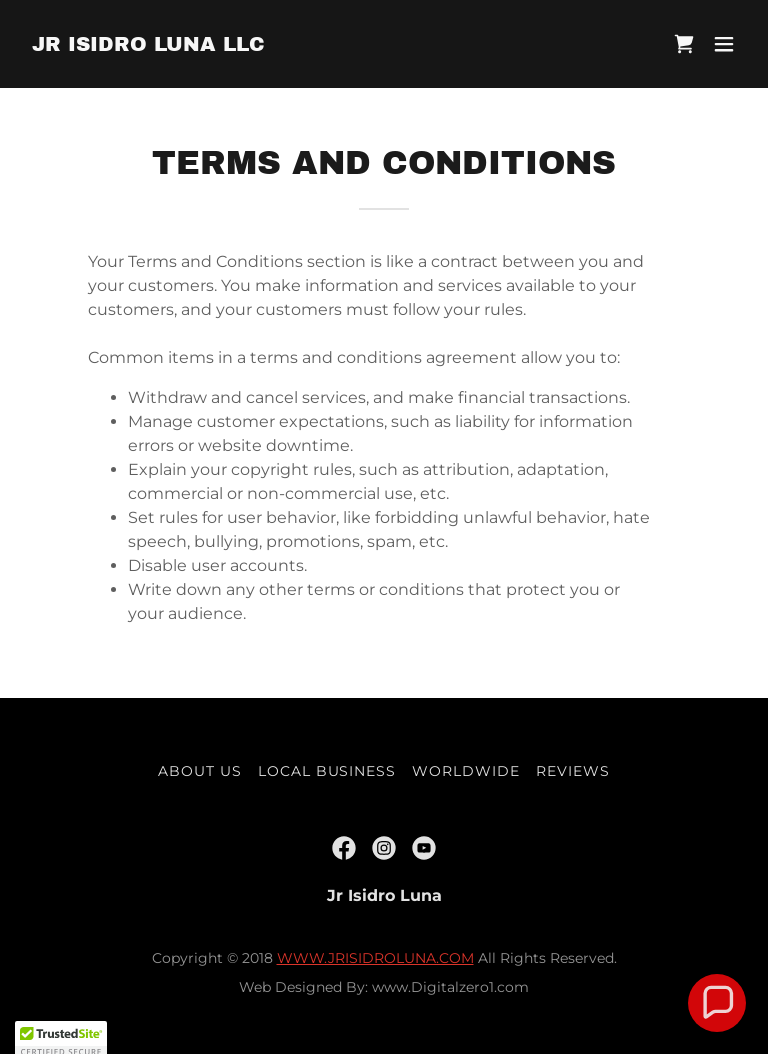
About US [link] (200, 771)
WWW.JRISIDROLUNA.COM (375, 958)
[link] (148, 45)
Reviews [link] (573, 771)
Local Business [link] (327, 771)
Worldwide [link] (466, 771)
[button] (724, 44)
